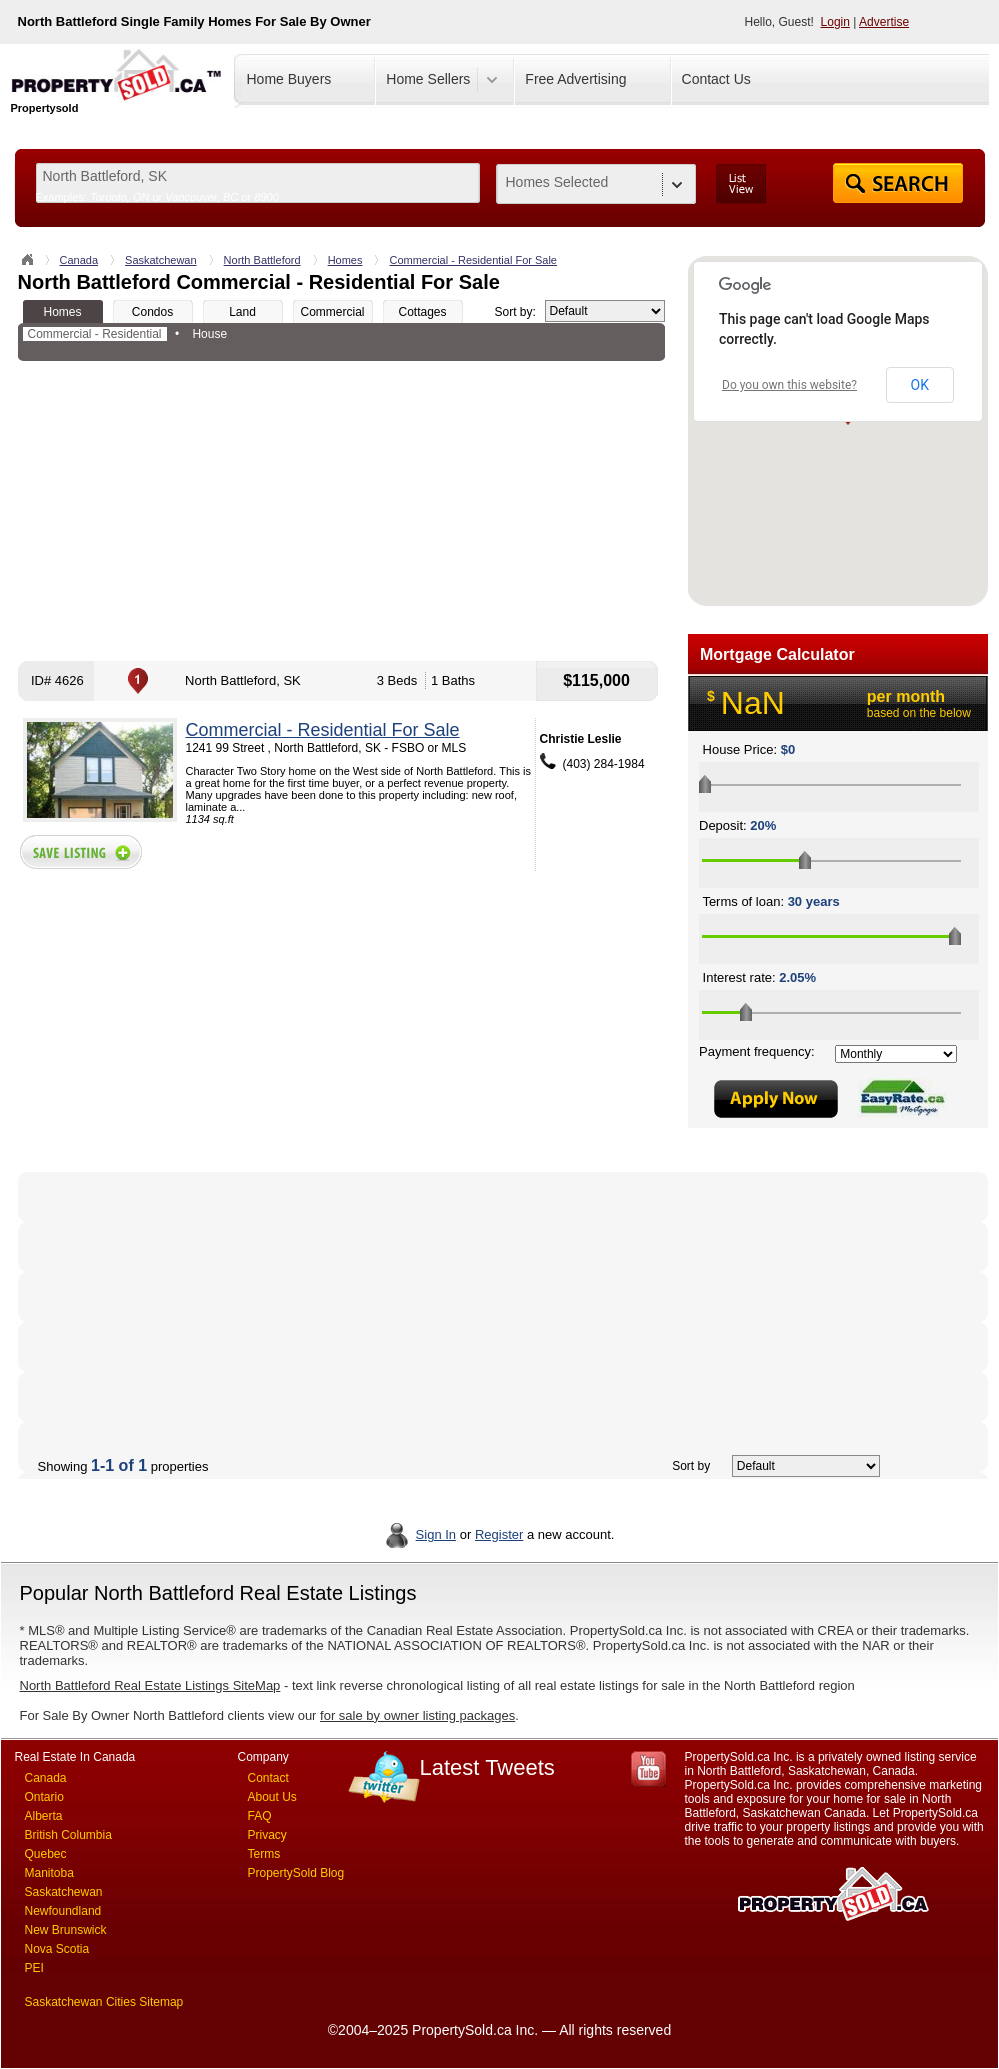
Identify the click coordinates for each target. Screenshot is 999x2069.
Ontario (44, 1797)
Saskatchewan (161, 260)
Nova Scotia (57, 1949)
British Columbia (68, 1835)
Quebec (46, 1854)
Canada (79, 260)
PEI (34, 1968)
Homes (345, 260)
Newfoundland (63, 1911)
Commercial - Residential (95, 334)
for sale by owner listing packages (417, 1715)
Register (499, 1534)
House (209, 334)
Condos (152, 312)
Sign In (436, 1534)
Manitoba (49, 1873)
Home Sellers (428, 79)
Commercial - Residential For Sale (473, 260)
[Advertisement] (341, 511)
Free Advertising (575, 79)
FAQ (260, 1816)
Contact (268, 1778)
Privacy (267, 1835)
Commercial (332, 312)
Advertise (884, 22)
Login (835, 22)
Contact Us (716, 79)
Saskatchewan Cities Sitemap (104, 2002)
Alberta (44, 1816)
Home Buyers (289, 79)
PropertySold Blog (296, 1873)
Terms (264, 1854)
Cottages (422, 312)
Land (242, 312)
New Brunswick (66, 1930)
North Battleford (262, 260)
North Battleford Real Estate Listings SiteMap (150, 1685)
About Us (272, 1797)
